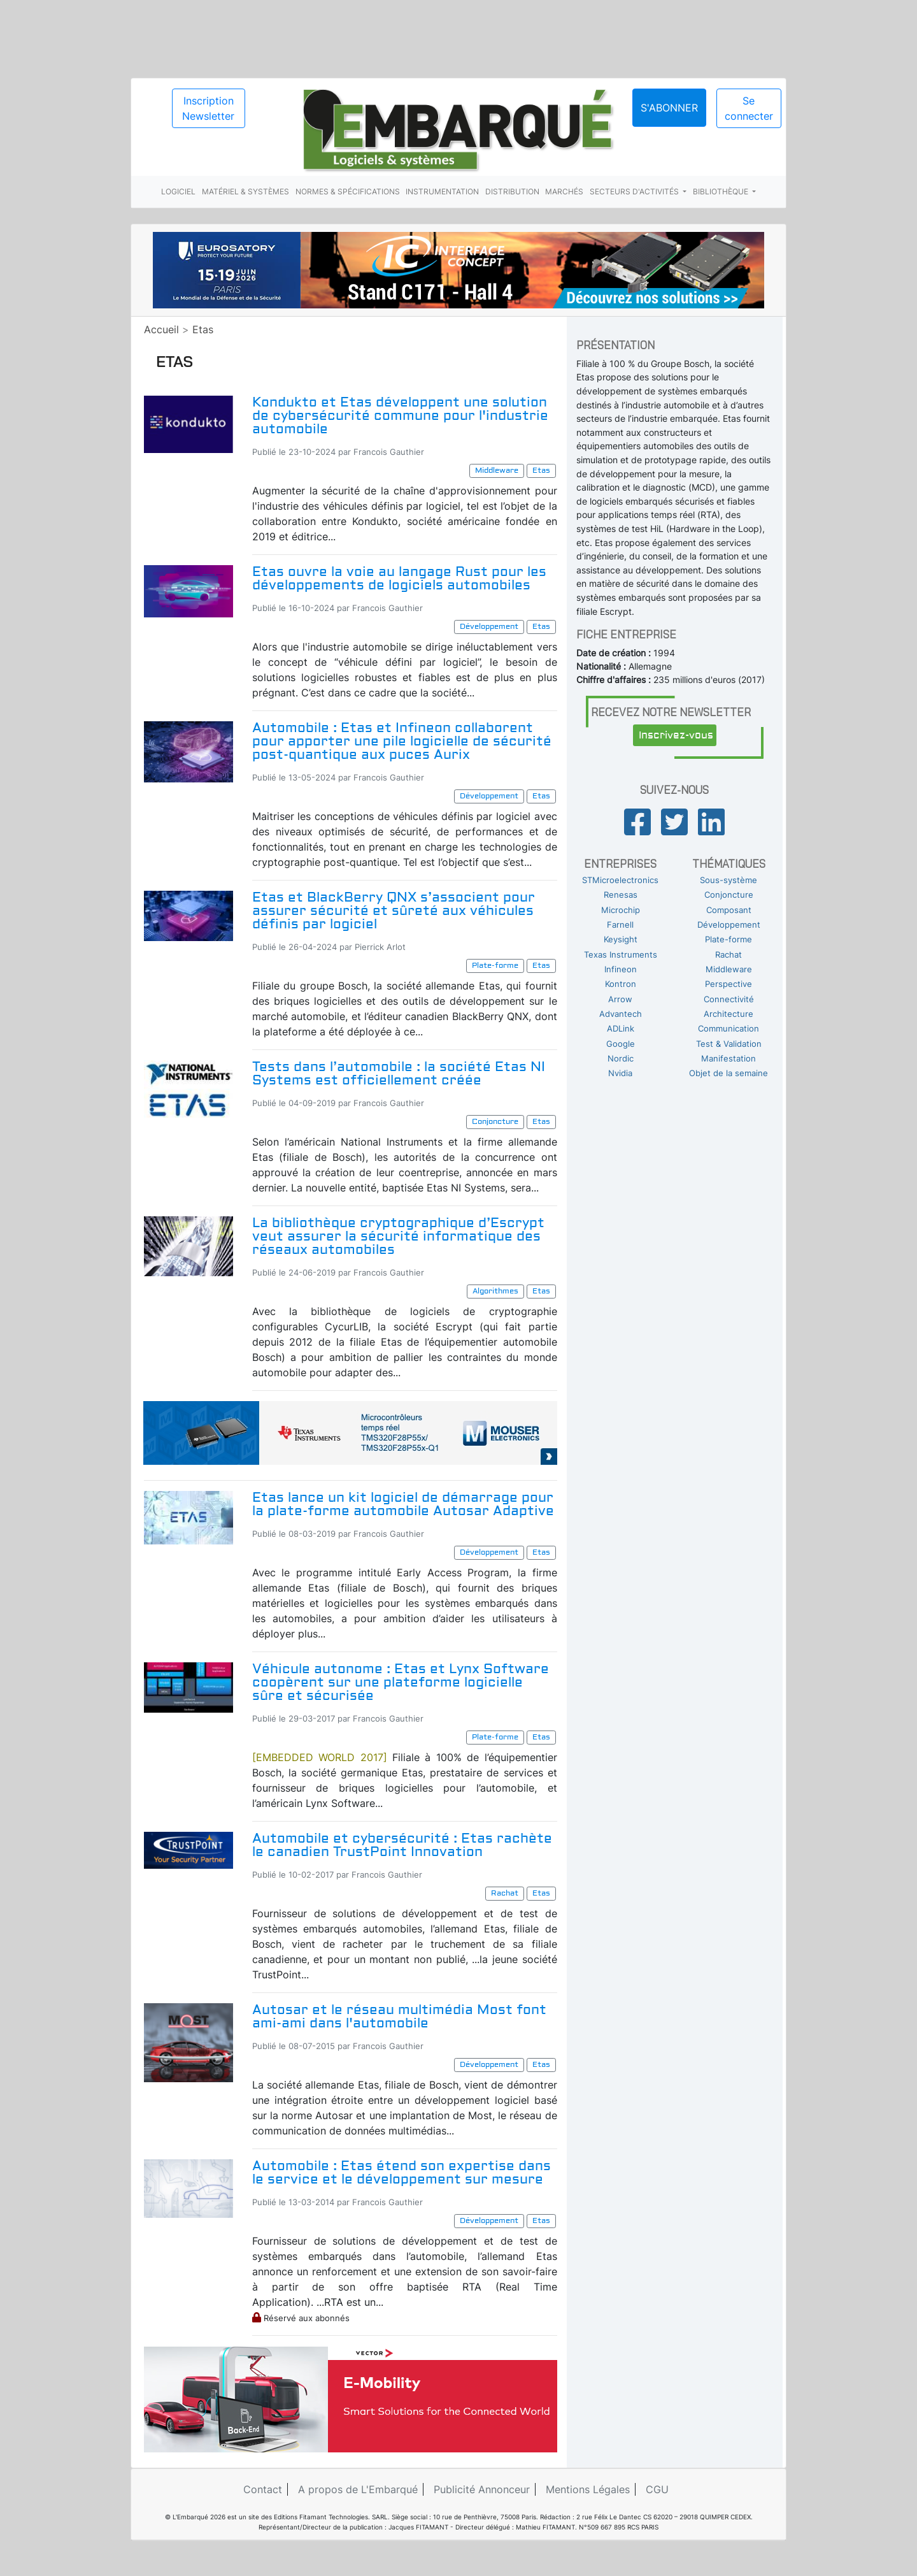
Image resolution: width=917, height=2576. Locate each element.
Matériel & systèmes (245, 191)
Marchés (564, 191)
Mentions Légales (588, 2489)
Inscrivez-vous (676, 735)
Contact (262, 2489)
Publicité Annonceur (482, 2489)
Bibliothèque (721, 191)
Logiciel (178, 191)
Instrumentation (442, 191)
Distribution (512, 191)
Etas (202, 329)
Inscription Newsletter (208, 108)
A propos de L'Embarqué (358, 2489)
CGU (657, 2489)
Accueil (161, 329)
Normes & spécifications (347, 191)
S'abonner (669, 107)
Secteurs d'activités (635, 191)
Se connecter (749, 108)
